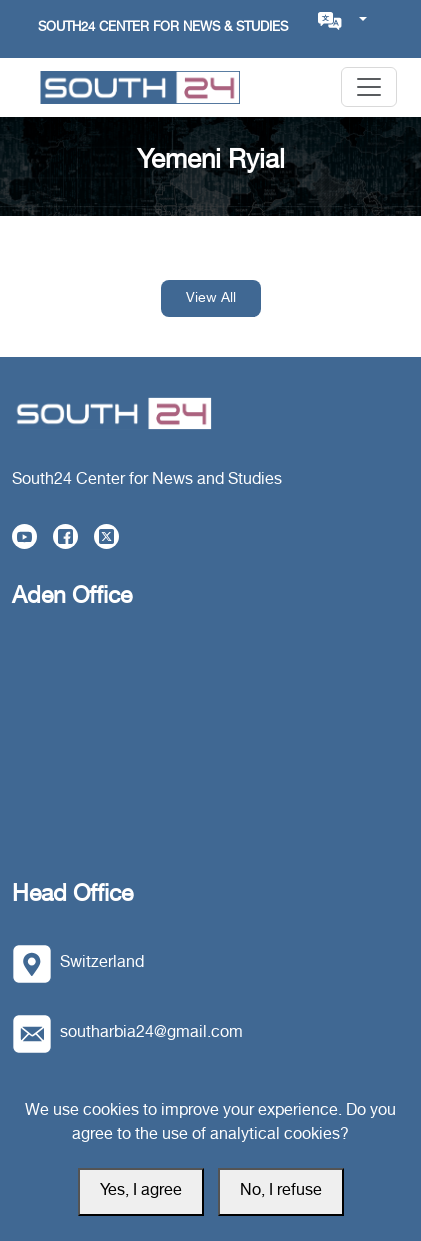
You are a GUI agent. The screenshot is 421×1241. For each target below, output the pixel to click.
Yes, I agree (141, 1191)
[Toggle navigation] (369, 87)
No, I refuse (281, 1191)
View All (211, 298)
